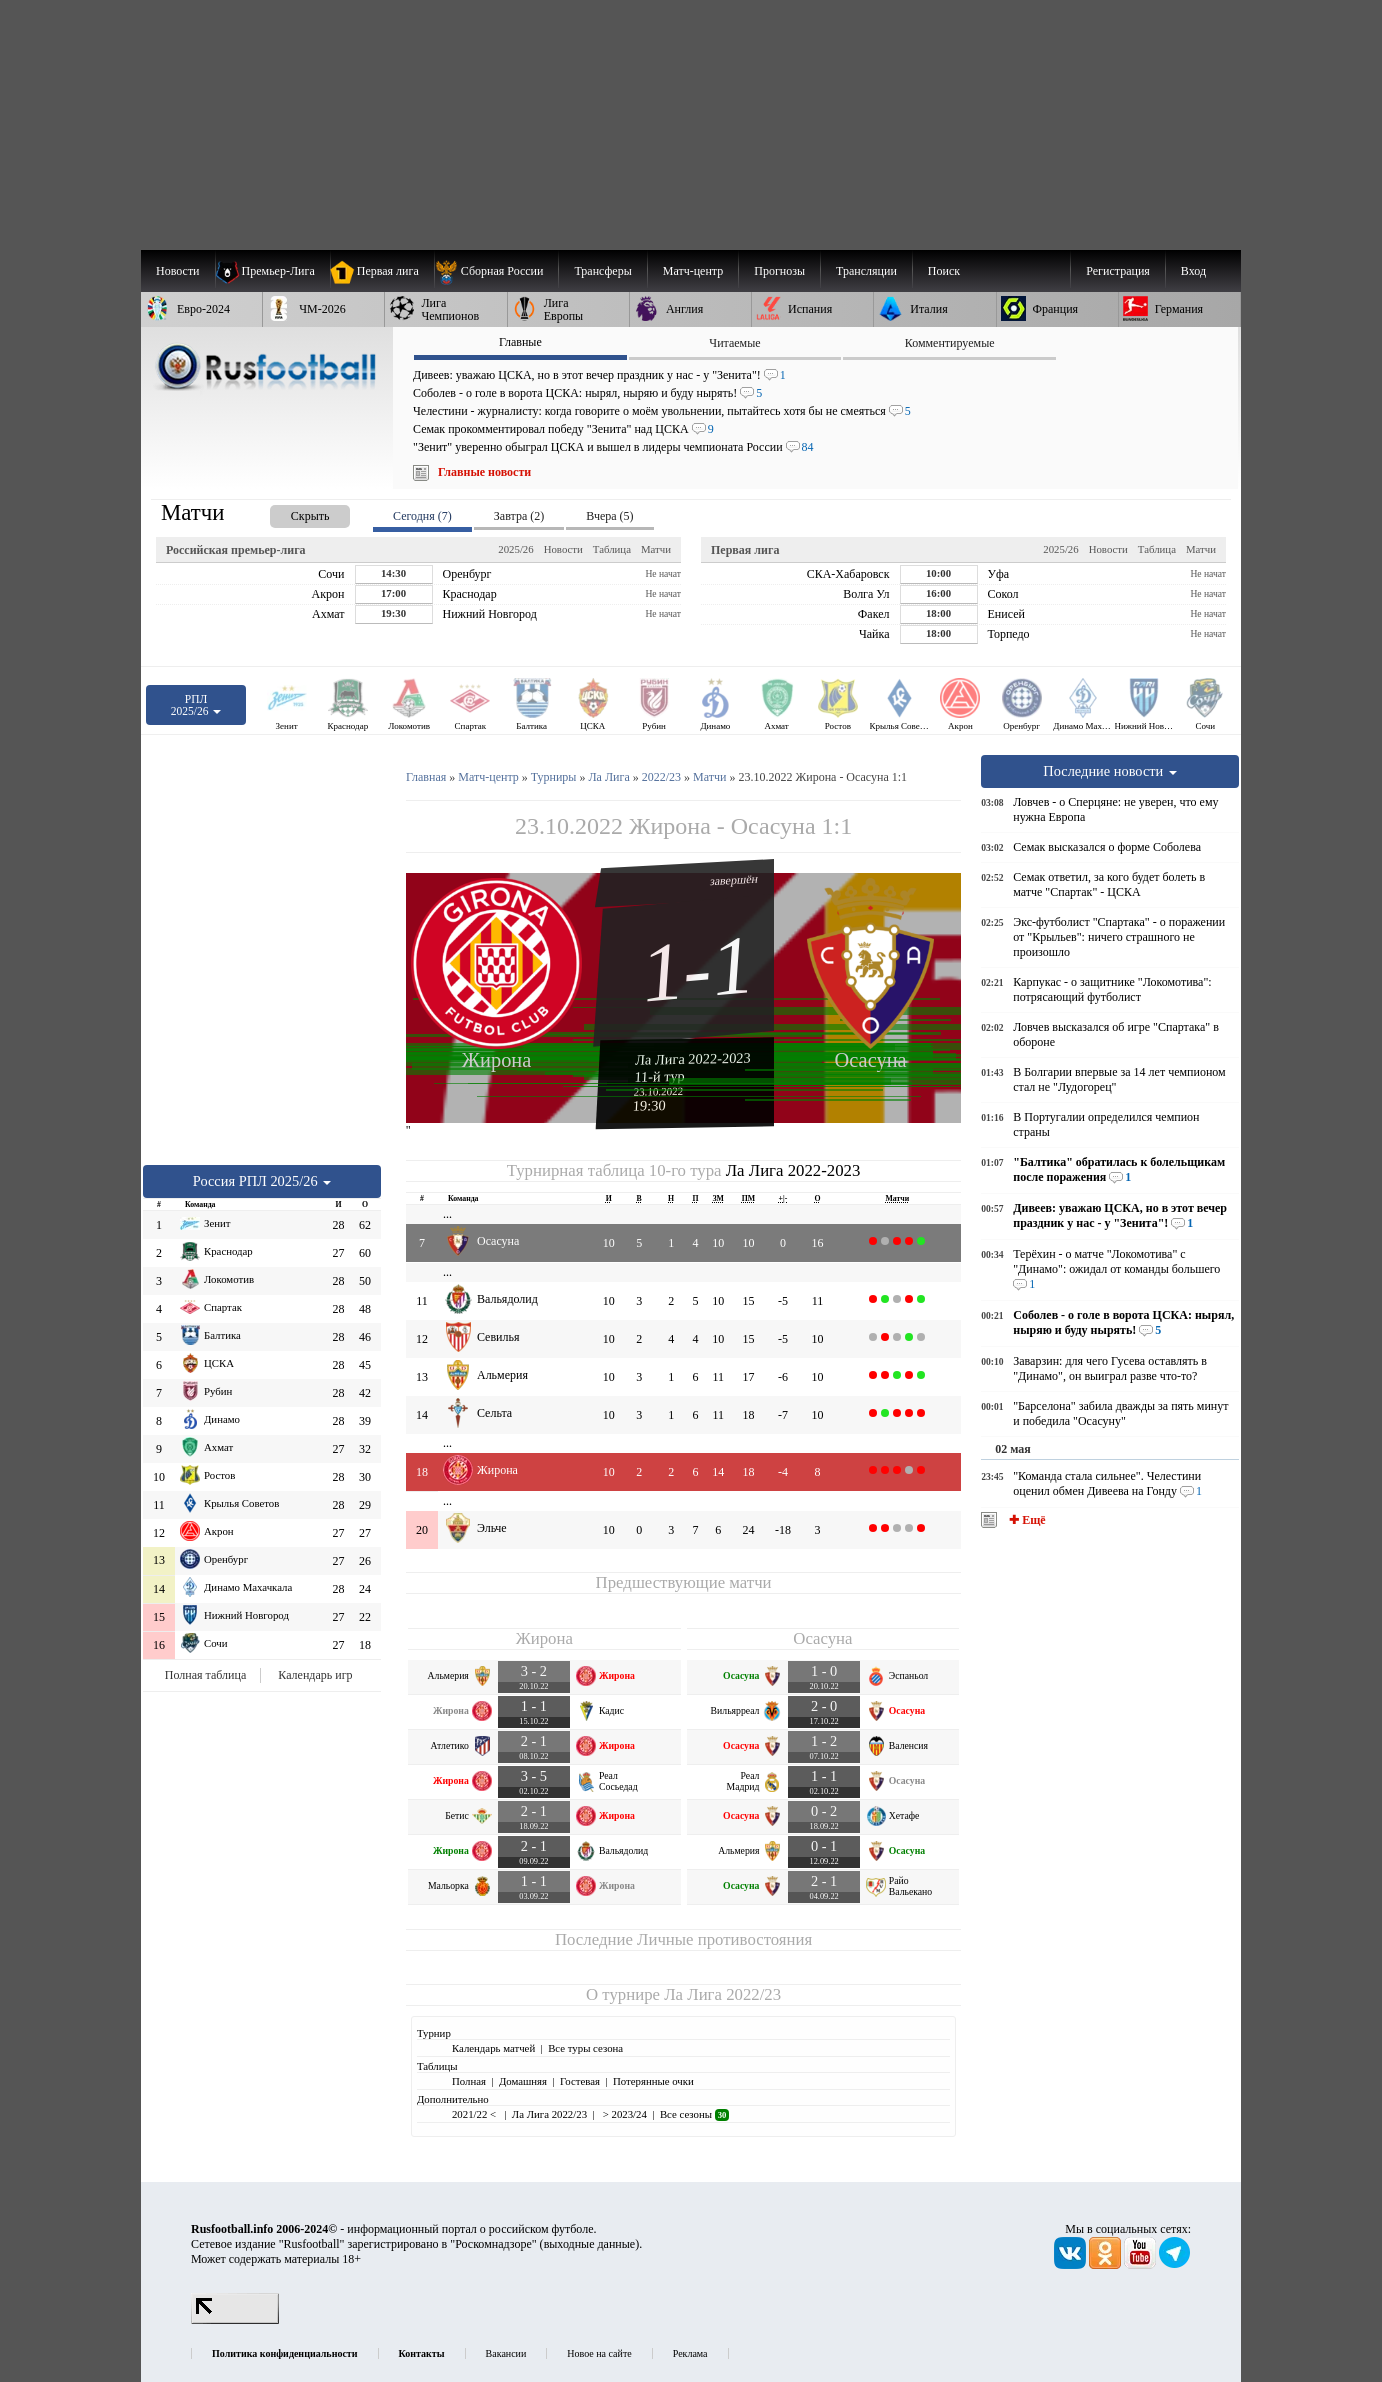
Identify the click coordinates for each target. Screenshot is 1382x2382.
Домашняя (523, 2081)
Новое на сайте (599, 2353)
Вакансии (506, 2353)
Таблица (612, 549)
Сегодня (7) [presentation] (422, 516)
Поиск (944, 271)
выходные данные (590, 2244)
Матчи (656, 549)
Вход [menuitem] (1193, 271)
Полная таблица (205, 1675)
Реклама (690, 2353)
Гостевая (580, 2081)
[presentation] (290, 512)
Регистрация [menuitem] (1118, 271)
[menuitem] (496, 271)
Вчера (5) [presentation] (609, 516)
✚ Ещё (1025, 1520)
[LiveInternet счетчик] (235, 2320)
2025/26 (515, 549)
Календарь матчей (493, 2048)
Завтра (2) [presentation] (519, 516)
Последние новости (1110, 771)
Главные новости (484, 472)
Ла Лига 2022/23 (722, 1994)
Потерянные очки (653, 2081)
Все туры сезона (585, 2048)
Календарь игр (315, 1675)
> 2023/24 (623, 2114)
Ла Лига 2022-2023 (693, 1058)
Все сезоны (694, 2114)
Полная (469, 2081)
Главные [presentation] (520, 342)
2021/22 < (475, 2114)
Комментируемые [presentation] (950, 343)
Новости (563, 549)
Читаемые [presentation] (734, 343)
